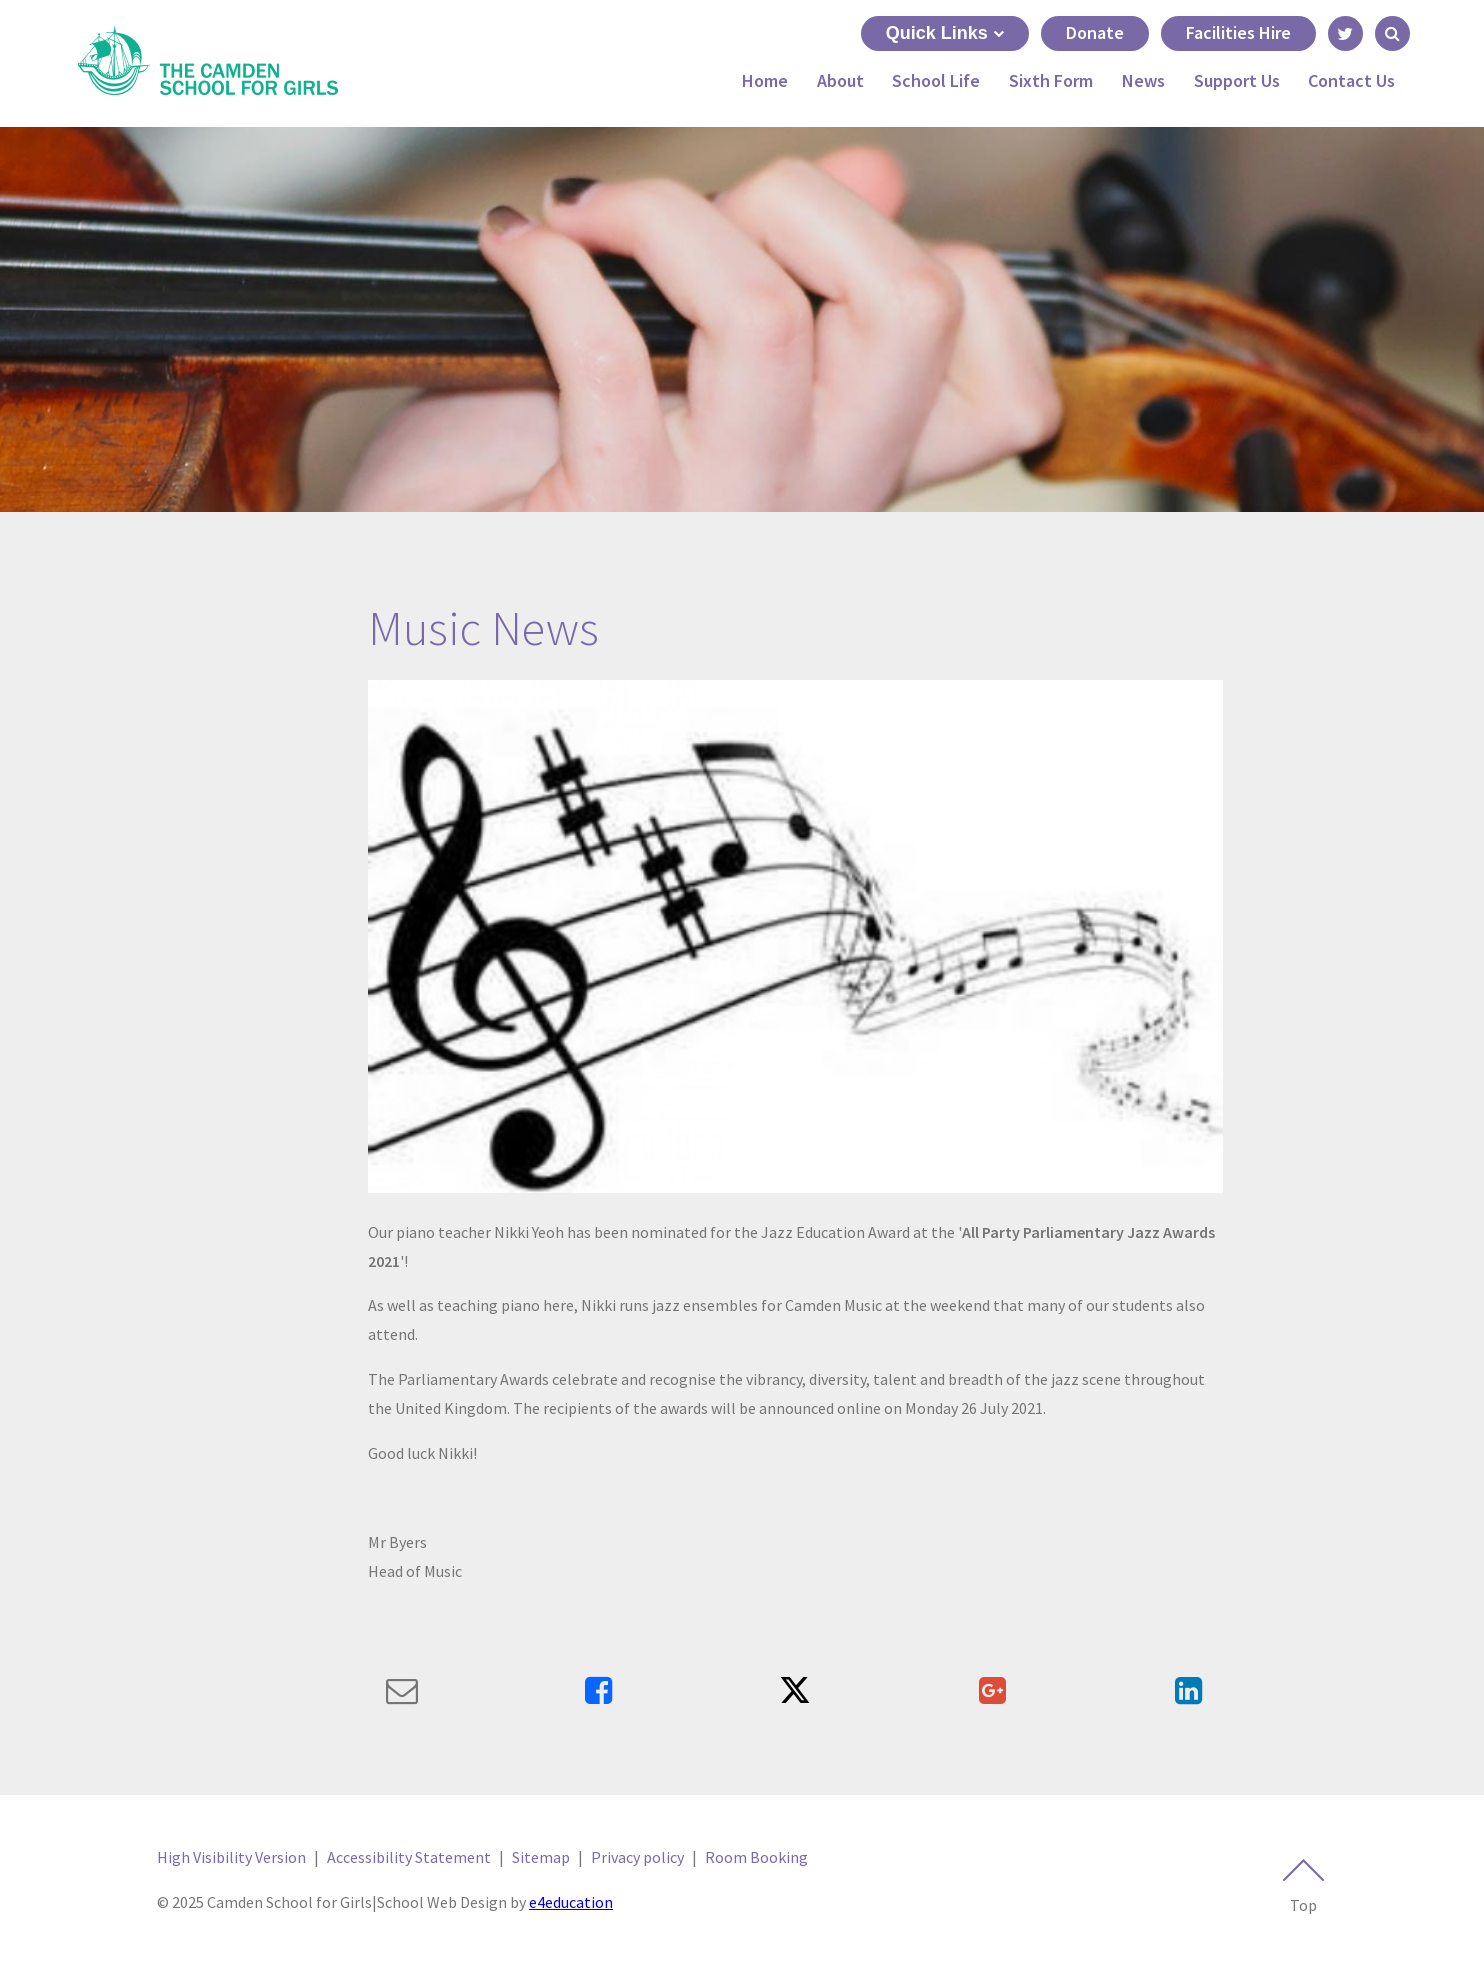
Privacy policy (637, 1857)
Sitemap (541, 1857)
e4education (571, 1902)
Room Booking (756, 1857)
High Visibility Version (231, 1857)
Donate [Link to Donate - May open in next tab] (1095, 32)
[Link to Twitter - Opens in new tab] (1345, 33)
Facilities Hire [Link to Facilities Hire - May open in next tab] (1238, 32)
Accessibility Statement (409, 1857)
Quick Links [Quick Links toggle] (945, 33)
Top (1303, 1887)
